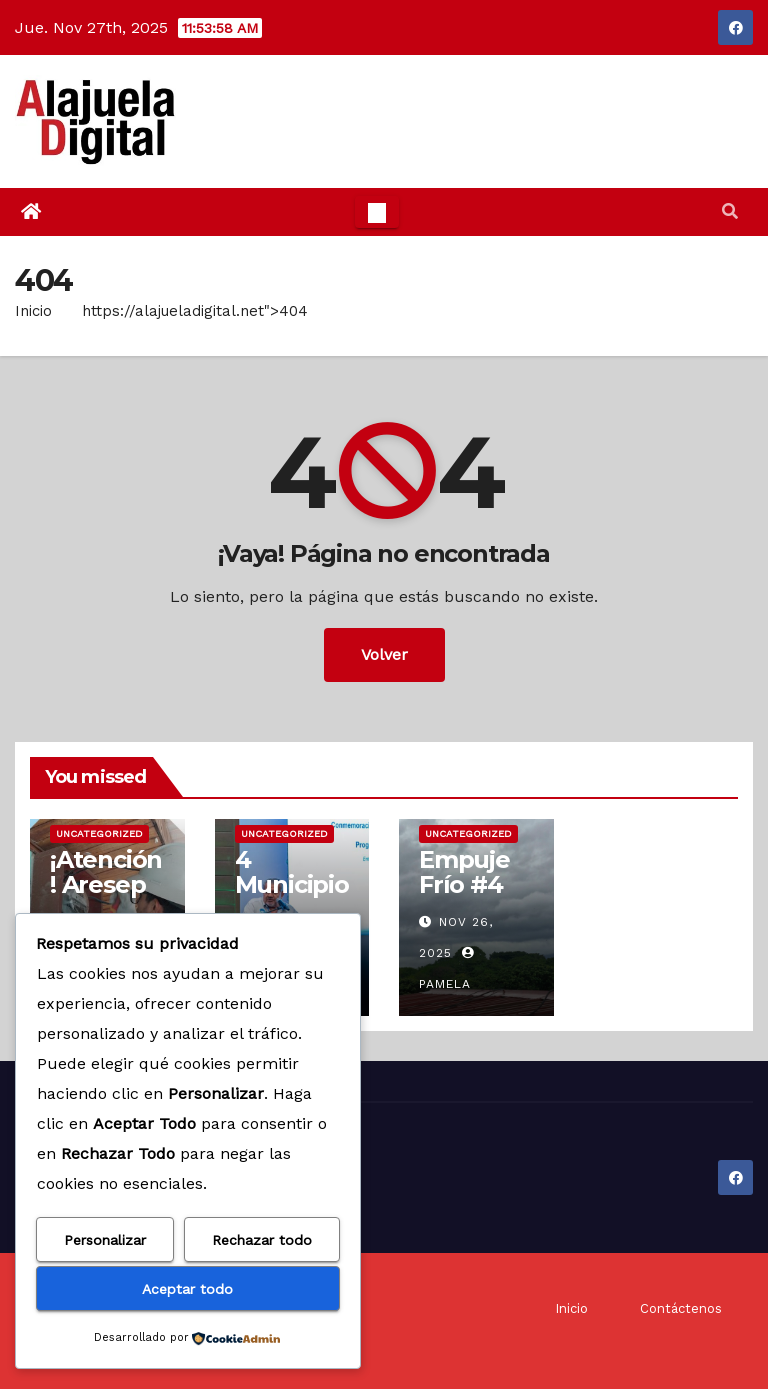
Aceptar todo (187, 1289)
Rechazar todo (262, 1240)
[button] (730, 211)
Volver (384, 654)
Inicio (33, 311)
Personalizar (105, 1240)
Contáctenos (681, 1308)
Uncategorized (99, 833)
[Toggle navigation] (377, 212)
